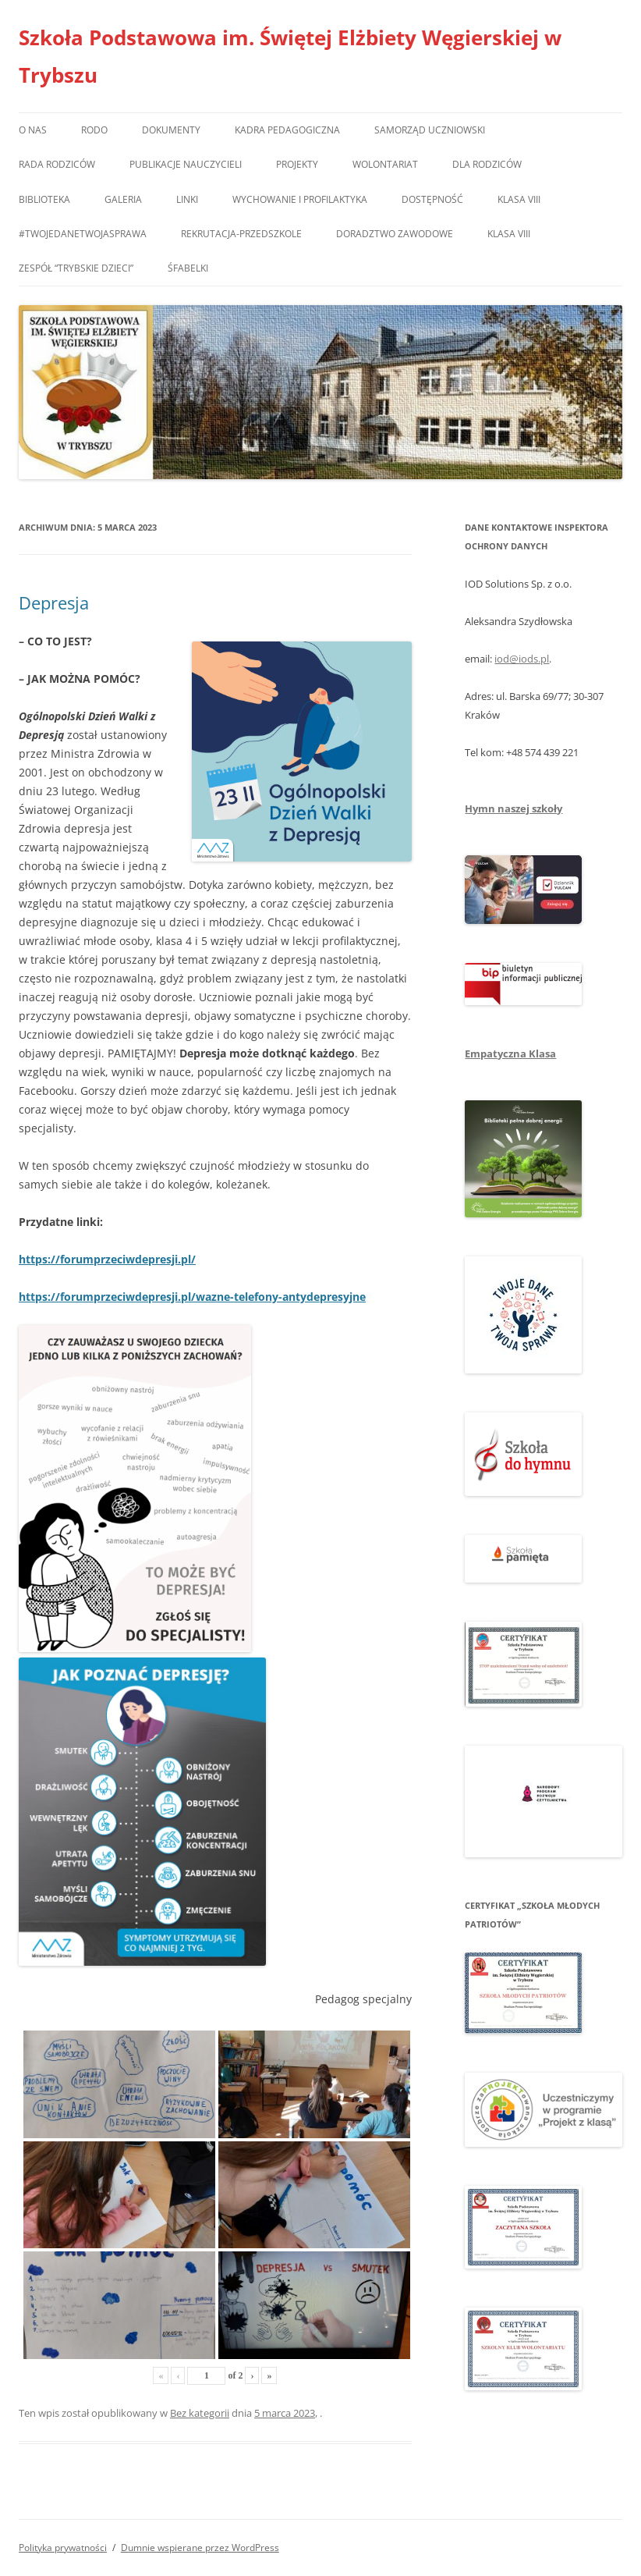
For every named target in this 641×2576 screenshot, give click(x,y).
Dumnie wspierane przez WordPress (200, 2547)
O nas (33, 130)
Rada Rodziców (57, 164)
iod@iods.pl (521, 659)
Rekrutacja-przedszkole (241, 233)
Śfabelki (188, 268)
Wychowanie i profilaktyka (299, 199)
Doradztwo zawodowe (394, 233)
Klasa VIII (519, 199)
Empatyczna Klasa (510, 1053)
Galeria (123, 199)
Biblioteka (44, 199)
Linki (187, 199)
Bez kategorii (199, 2413)
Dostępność (432, 199)
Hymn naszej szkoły (513, 808)
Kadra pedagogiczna (287, 130)
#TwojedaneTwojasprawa (83, 233)
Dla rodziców (487, 164)
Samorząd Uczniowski (429, 130)
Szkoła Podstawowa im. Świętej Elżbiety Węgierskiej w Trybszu (290, 56)
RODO (94, 130)
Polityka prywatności (63, 2547)
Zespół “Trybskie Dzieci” (76, 268)
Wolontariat (385, 164)
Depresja (54, 602)
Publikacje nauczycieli (185, 164)
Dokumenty (171, 130)
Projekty (297, 164)
